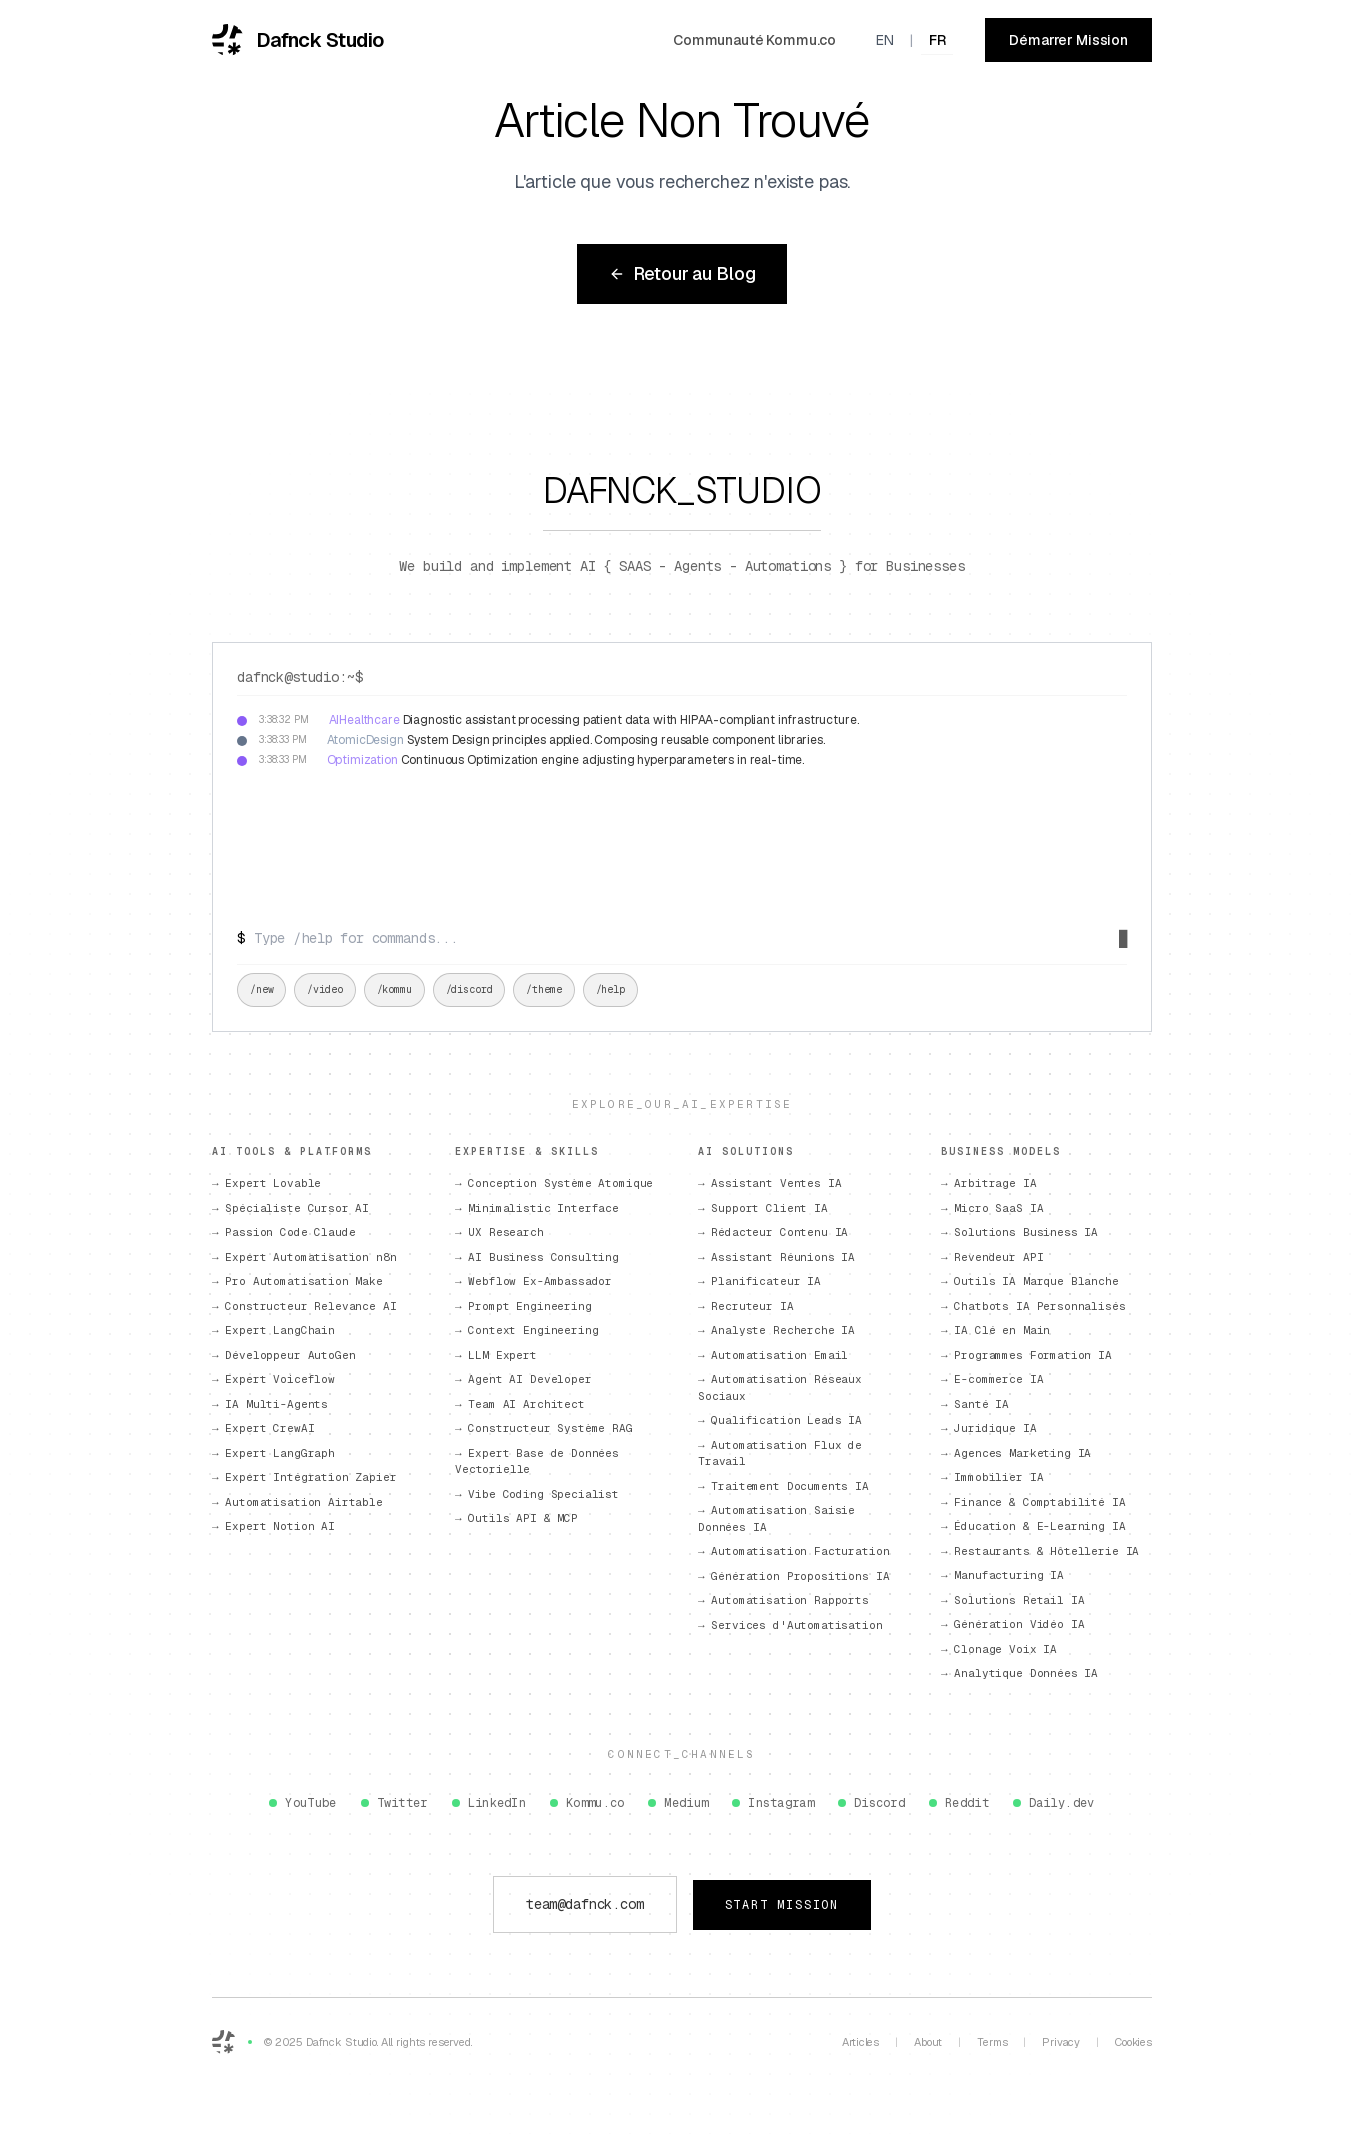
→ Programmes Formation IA (1026, 1355)
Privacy (1061, 2042)
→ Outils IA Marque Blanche (1030, 1281)
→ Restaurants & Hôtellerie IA (1040, 1551)
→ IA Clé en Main (995, 1330)
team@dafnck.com (585, 1904)
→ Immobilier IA (992, 1477)
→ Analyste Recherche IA (776, 1330)
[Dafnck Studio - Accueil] (298, 40)
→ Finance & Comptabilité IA (1033, 1502)
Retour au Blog (682, 273)
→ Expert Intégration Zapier (304, 1477)
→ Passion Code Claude (283, 1232)
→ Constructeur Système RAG (544, 1428)
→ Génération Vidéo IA (1012, 1624)
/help (610, 989)
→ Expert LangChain (273, 1330)
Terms (992, 2042)
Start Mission (782, 1905)
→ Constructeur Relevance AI (304, 1306)
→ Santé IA (975, 1404)
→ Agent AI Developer (523, 1379)
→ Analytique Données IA (1019, 1673)
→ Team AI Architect (520, 1404)
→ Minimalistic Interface (537, 1208)
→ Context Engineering (526, 1330)
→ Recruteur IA (746, 1306)
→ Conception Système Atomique (554, 1183)
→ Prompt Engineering (523, 1306)
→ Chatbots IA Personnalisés (1033, 1306)
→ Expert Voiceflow (273, 1379)
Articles (860, 2042)
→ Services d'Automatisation (790, 1625)
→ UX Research (499, 1232)
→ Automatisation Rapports (783, 1600)
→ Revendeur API (992, 1257)
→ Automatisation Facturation (793, 1551)
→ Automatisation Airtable (297, 1502)
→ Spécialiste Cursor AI (290, 1208)
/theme (543, 989)
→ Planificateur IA (759, 1281)
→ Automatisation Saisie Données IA (776, 1518)
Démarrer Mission (1068, 40)
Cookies (1133, 2042)
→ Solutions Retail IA (1012, 1600)
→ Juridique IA (989, 1428)
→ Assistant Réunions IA (776, 1257)
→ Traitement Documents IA (783, 1486)
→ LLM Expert (496, 1355)
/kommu (394, 989)
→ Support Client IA (763, 1208)
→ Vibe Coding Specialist (537, 1494)
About (928, 2042)
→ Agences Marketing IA (1016, 1453)
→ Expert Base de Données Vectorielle (537, 1461)
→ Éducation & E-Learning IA (1033, 1526)
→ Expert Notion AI (273, 1526)
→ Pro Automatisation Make (297, 1281)
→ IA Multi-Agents (270, 1404)
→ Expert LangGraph (273, 1453)
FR (937, 40)
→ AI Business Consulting (537, 1257)
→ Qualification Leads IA (780, 1420)
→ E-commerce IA (992, 1379)
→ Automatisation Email (773, 1355)
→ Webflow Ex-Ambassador (533, 1281)
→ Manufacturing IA (1002, 1575)
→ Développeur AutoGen (283, 1355)
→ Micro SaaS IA (992, 1208)
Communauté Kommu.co (754, 40)
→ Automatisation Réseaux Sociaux (780, 1387)
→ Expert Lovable (266, 1183)
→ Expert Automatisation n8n (304, 1257)
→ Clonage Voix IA (999, 1649)
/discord (469, 989)
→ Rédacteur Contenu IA (773, 1232)
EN (885, 40)
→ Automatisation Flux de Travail (780, 1453)
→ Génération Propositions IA (793, 1576)
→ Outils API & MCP (516, 1518)
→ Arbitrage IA (989, 1183)
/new (261, 989)
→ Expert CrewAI (263, 1428)
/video (324, 989)
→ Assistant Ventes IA (769, 1183)
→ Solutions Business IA (1019, 1232)
